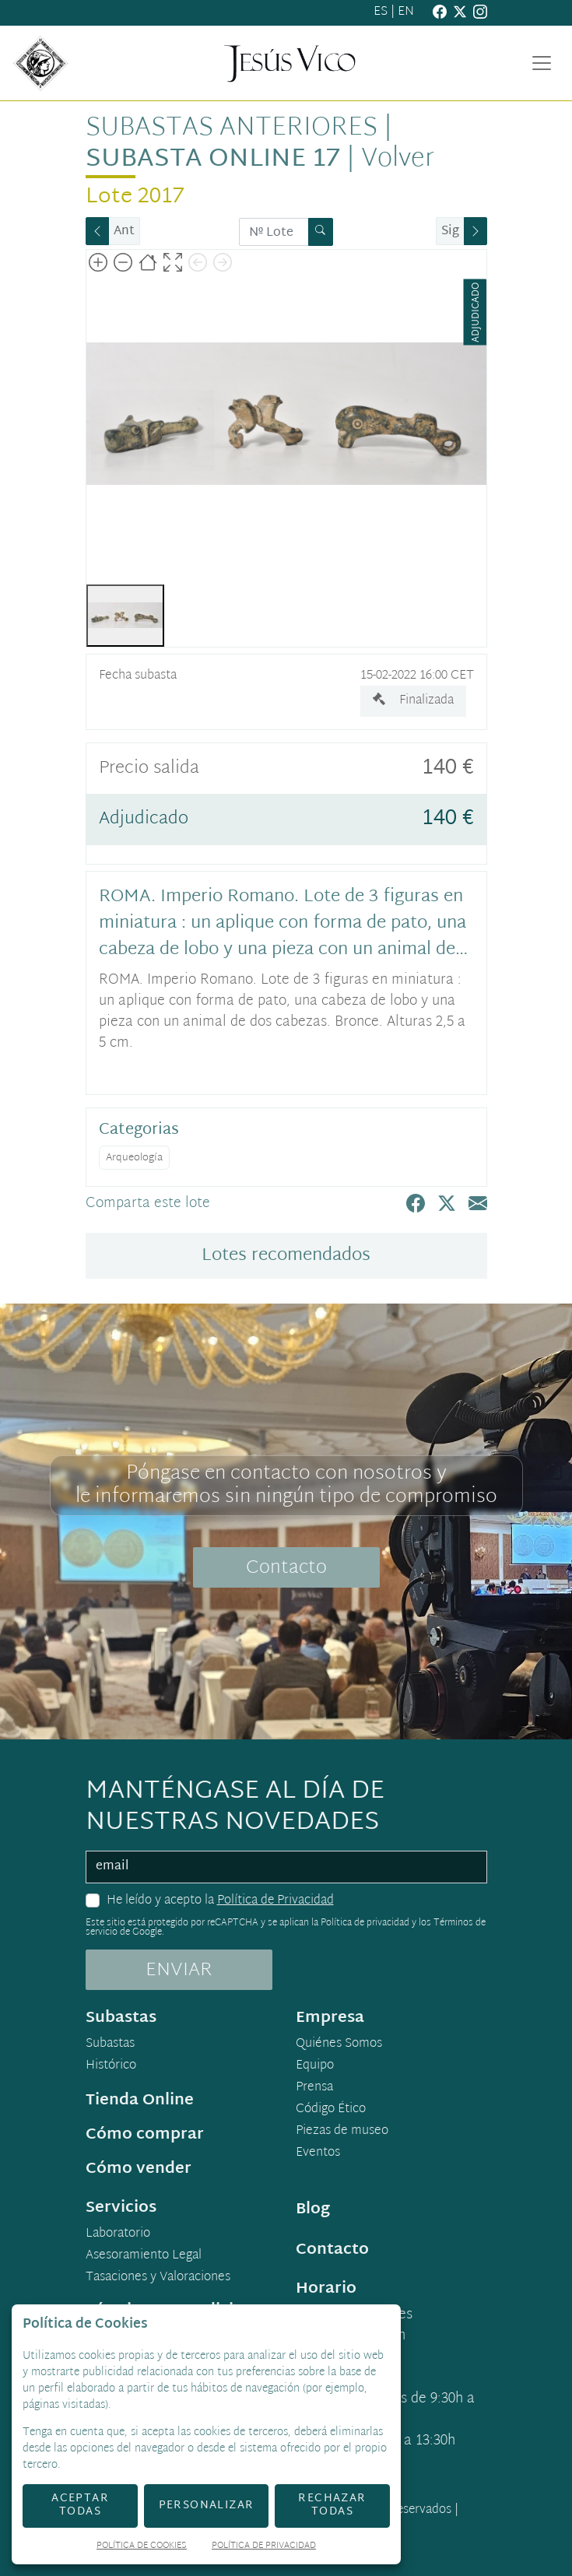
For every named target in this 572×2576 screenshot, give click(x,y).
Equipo (315, 2066)
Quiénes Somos (339, 2044)
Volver (397, 159)
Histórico (111, 2066)
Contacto (286, 1568)
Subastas (110, 2044)
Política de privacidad (365, 1923)
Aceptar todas (80, 2505)
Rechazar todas (332, 2505)
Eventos (318, 2153)
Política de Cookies (142, 2546)
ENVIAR (179, 1970)
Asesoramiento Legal (144, 2256)
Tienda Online (140, 2100)
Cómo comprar (145, 2135)
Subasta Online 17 (213, 159)
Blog (313, 2209)
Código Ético (331, 2110)
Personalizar (206, 2505)
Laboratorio (118, 2234)
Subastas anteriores (231, 128)
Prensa (314, 2088)
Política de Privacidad (275, 1901)
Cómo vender (138, 2169)
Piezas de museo (342, 2132)
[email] (286, 1867)
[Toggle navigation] (542, 63)
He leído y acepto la (220, 1901)
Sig (450, 231)
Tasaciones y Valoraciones (158, 2278)
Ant (124, 231)
